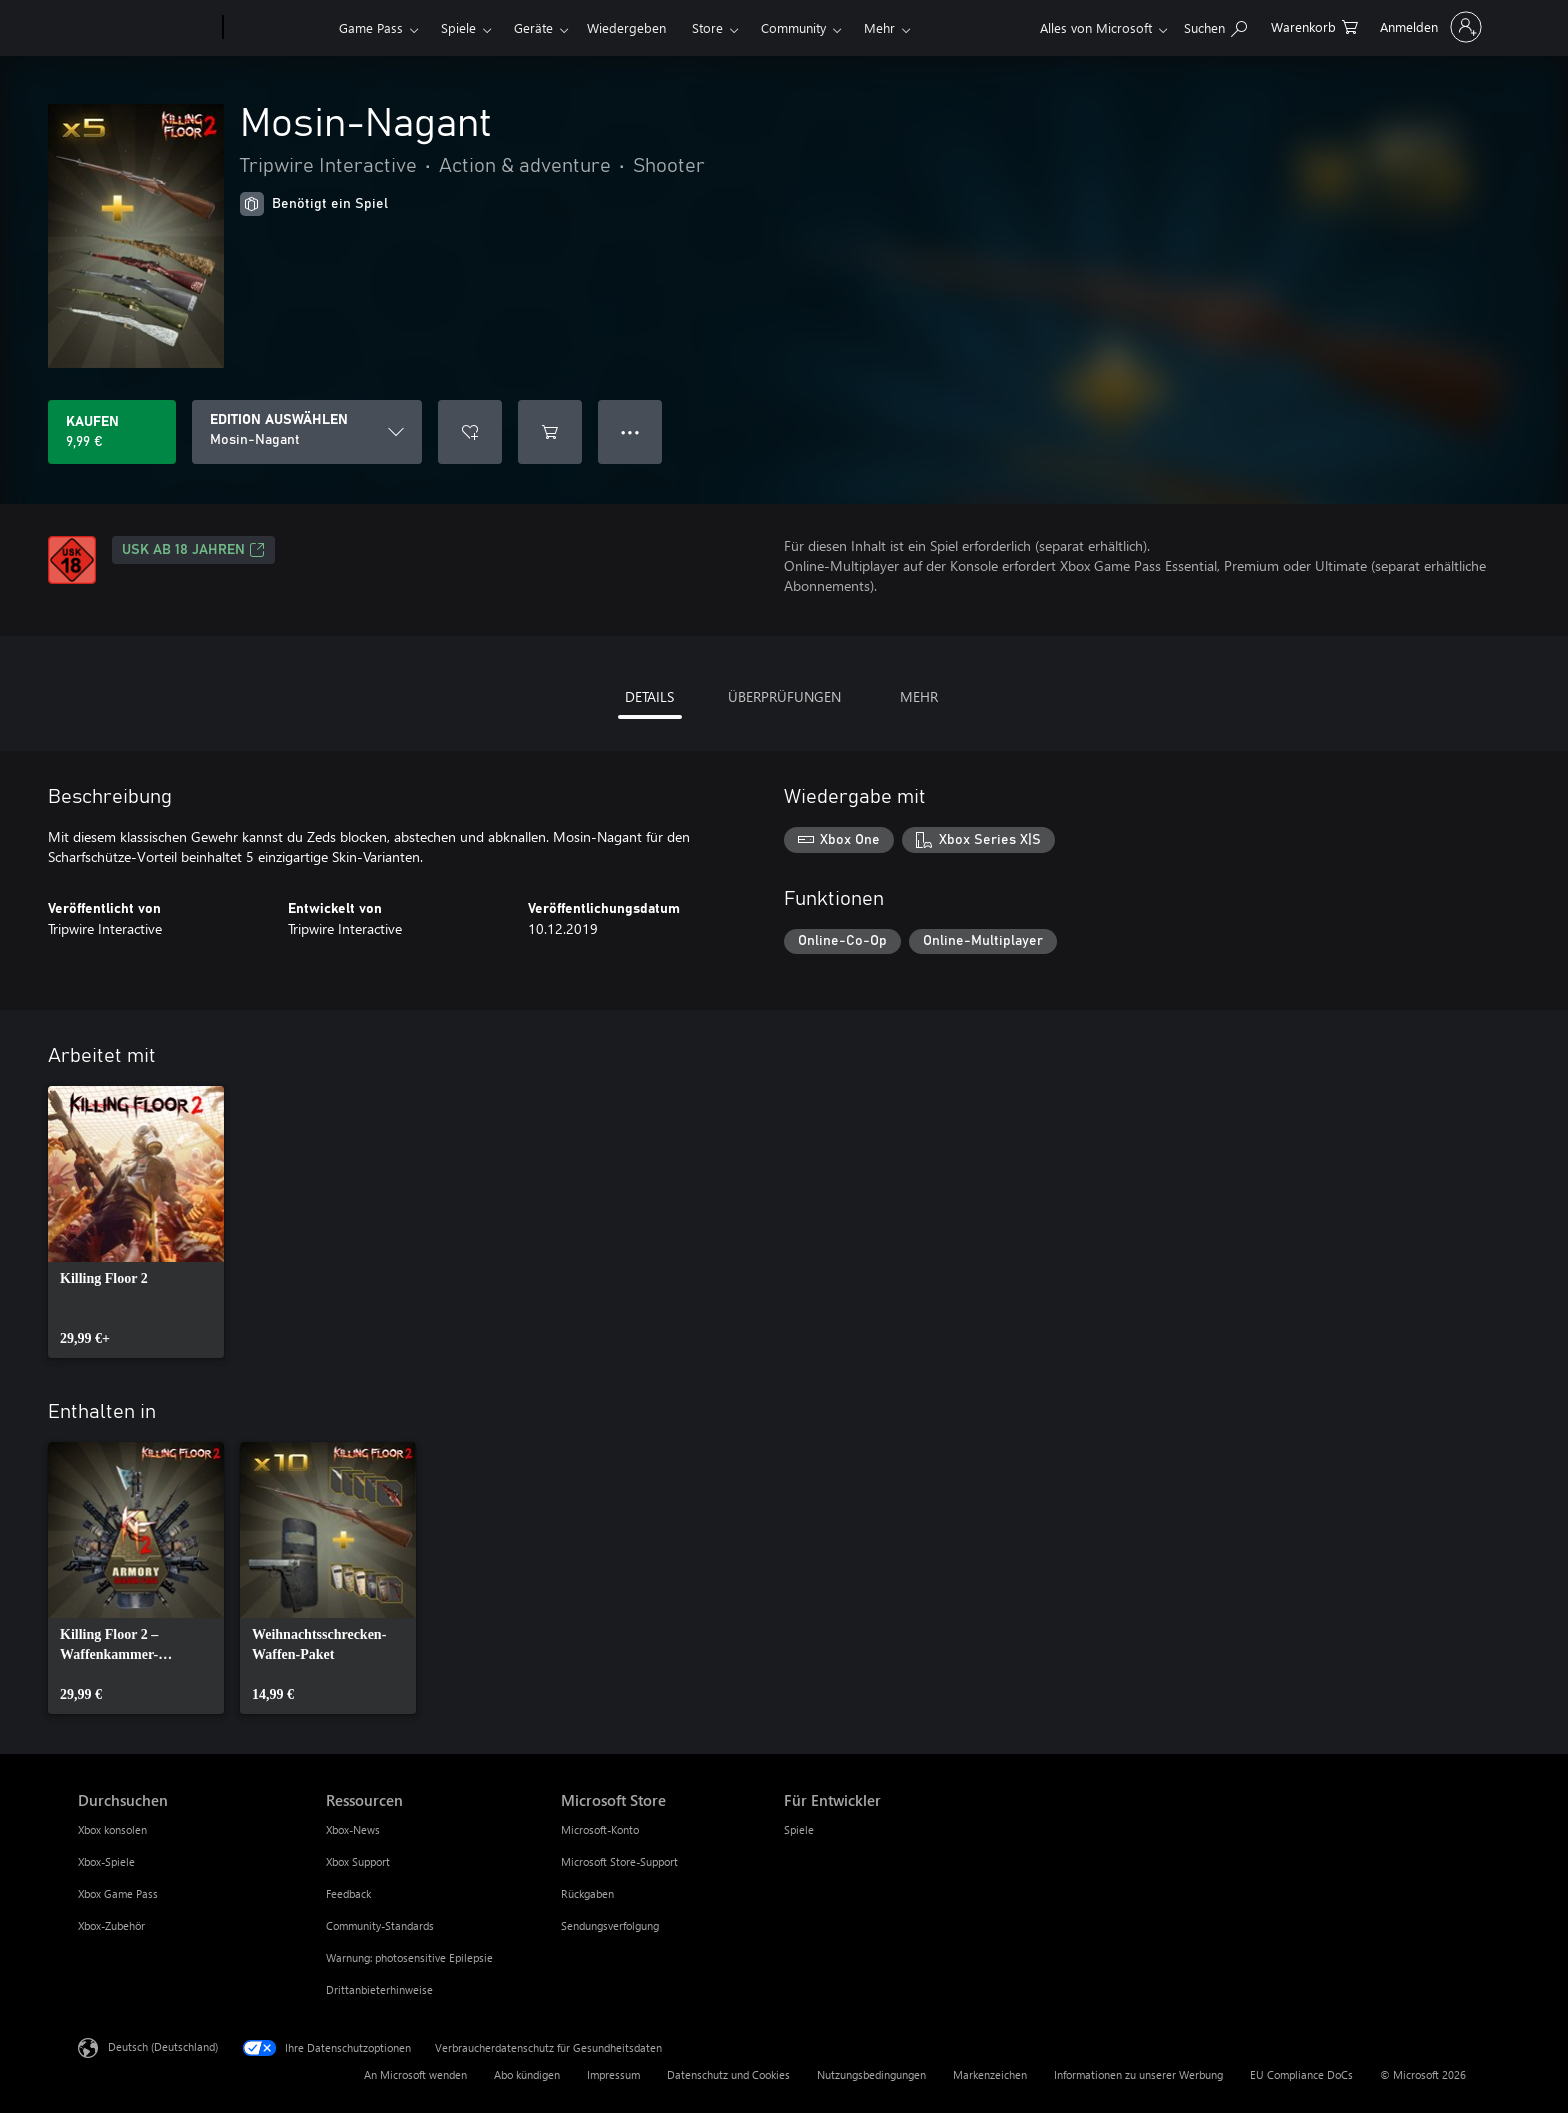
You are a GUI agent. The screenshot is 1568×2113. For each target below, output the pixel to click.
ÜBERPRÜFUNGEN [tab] (784, 696)
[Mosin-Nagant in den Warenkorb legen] (550, 432)
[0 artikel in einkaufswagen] (1314, 25)
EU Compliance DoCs (1301, 2074)
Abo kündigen (527, 2074)
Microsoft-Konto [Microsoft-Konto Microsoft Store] (600, 1829)
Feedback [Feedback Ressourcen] (348, 1893)
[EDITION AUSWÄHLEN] (307, 432)
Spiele (458, 27)
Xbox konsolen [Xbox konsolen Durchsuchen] (112, 1829)
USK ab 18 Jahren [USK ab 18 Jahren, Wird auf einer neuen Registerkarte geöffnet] (193, 550)
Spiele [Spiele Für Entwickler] (799, 1829)
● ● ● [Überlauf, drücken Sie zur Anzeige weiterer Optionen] (630, 431)
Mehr (879, 27)
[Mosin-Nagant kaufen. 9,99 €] (112, 432)
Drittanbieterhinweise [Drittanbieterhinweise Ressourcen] (379, 1989)
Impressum (613, 2074)
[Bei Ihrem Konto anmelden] (1429, 27)
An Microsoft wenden (415, 2074)
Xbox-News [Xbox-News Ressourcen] (353, 1829)
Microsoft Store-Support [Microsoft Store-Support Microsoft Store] (619, 1861)
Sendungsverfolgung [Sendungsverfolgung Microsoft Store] (610, 1925)
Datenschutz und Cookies (728, 2074)
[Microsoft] (146, 28)
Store (707, 27)
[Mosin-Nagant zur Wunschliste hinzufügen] (470, 432)
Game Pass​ (371, 27)
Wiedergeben (626, 27)
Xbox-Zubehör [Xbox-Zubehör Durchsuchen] (111, 1925)
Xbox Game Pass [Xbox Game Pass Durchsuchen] (118, 1893)
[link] (136, 1222)
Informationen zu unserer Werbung (1138, 2074)
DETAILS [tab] (649, 696)
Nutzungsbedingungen (871, 2074)
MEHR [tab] (919, 696)
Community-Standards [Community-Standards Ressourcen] (380, 1925)
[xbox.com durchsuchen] (1215, 25)
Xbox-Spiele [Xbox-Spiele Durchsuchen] (106, 1861)
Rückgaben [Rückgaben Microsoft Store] (587, 1893)
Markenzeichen (990, 2074)
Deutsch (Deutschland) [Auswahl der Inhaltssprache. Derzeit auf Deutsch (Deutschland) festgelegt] (163, 2046)
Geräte (533, 27)
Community (793, 27)
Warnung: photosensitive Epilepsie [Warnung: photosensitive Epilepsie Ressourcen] (409, 1957)
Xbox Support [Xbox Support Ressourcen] (358, 1861)
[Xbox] (278, 28)
